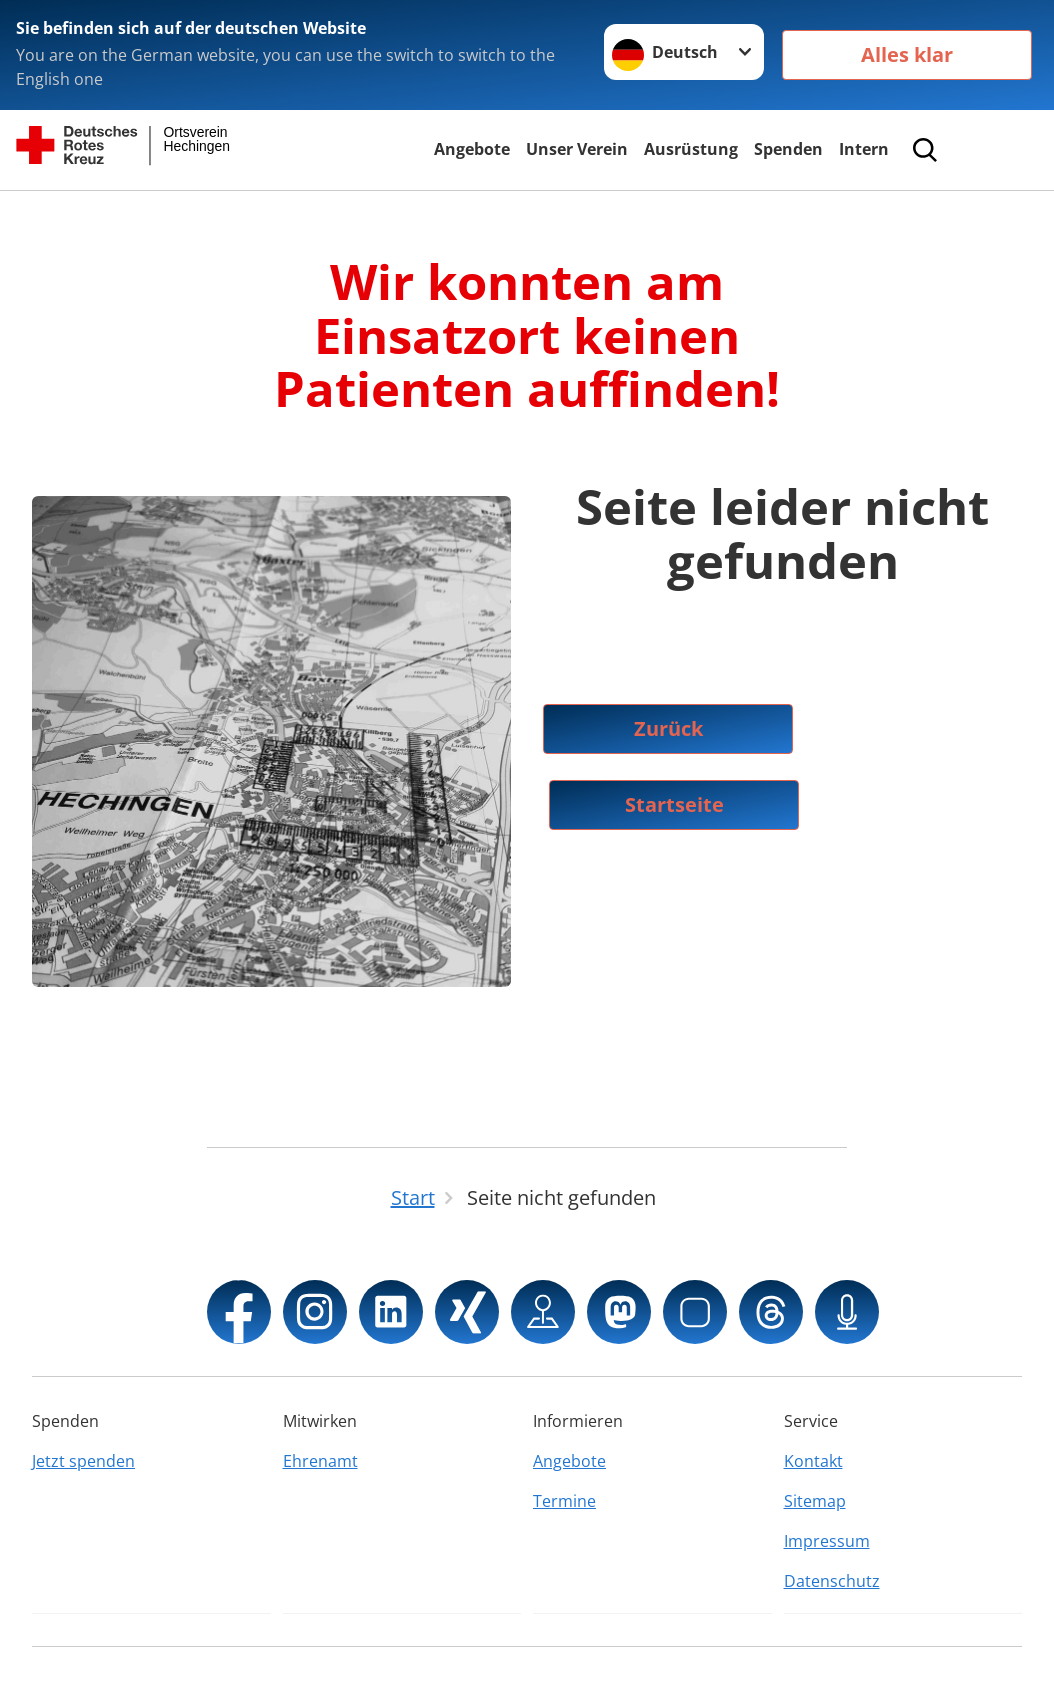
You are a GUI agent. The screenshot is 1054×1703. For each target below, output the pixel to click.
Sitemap (815, 1501)
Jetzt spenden (83, 1461)
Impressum (827, 1541)
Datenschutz (832, 1581)
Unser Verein (577, 149)
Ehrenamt (320, 1461)
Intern (864, 149)
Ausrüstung (691, 149)
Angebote (472, 149)
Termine (564, 1501)
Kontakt (813, 1461)
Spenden (788, 149)
